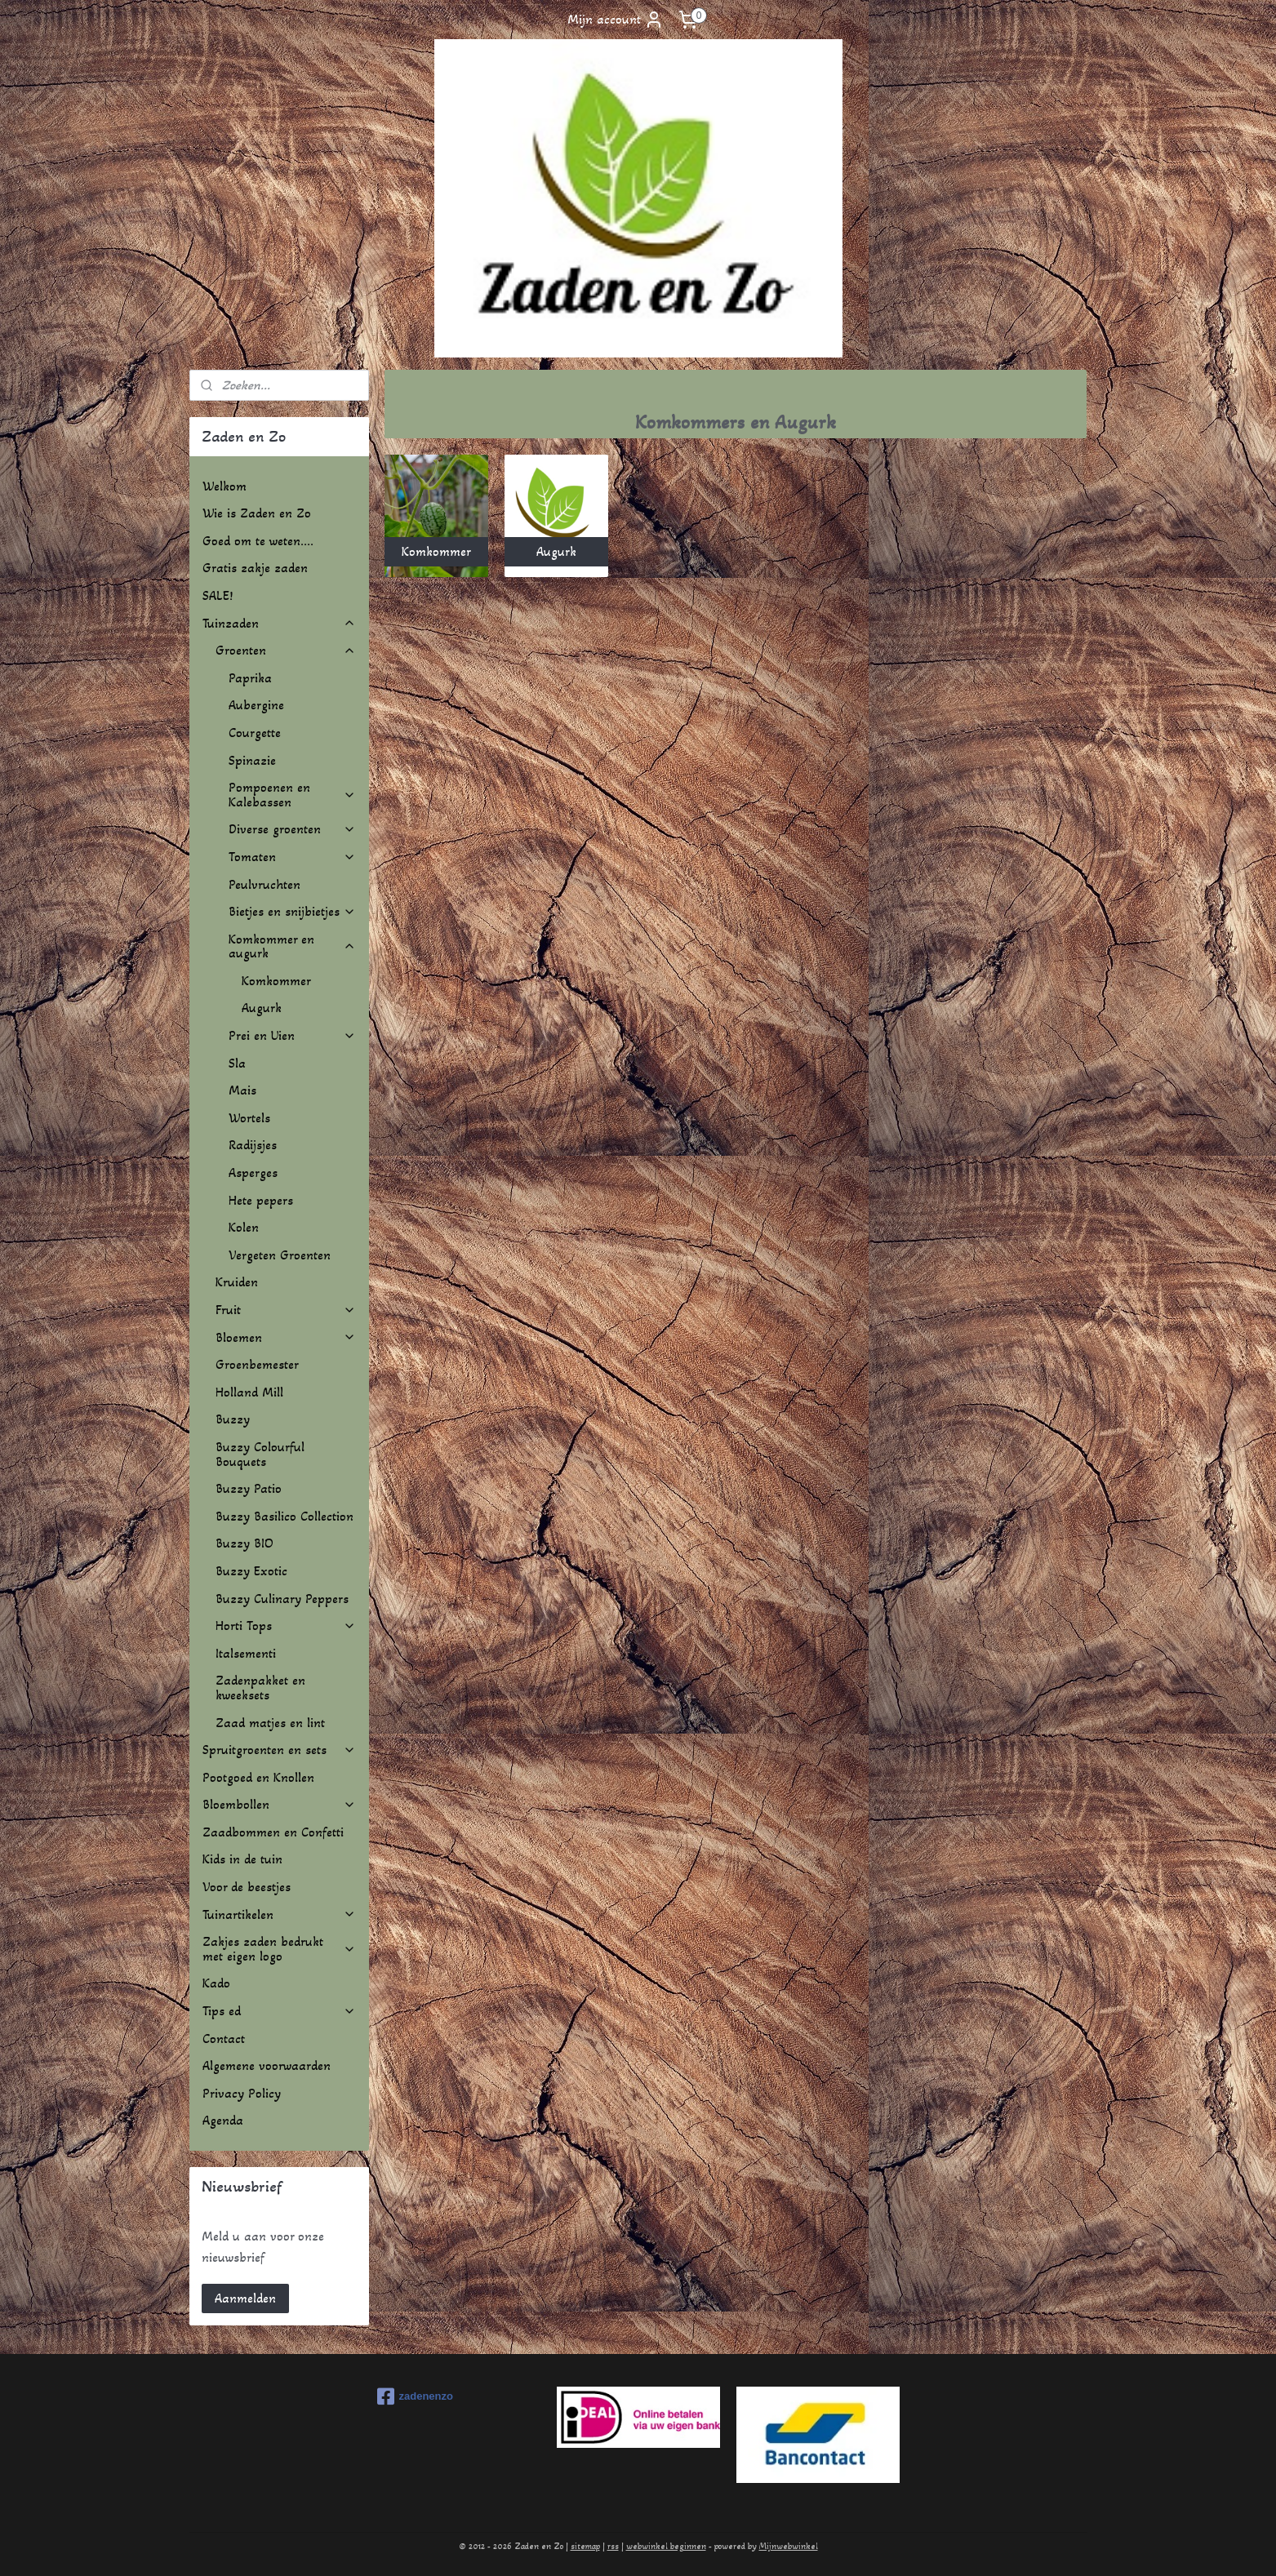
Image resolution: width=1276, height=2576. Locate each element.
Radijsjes (253, 1145)
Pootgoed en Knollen (258, 1777)
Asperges (253, 1172)
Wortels (249, 1118)
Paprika (250, 678)
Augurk (262, 1007)
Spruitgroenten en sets (279, 1749)
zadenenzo (415, 2396)
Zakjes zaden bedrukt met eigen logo (279, 1949)
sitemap (585, 2546)
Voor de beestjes (246, 1886)
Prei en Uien (292, 1035)
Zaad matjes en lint (270, 1722)
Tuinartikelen (279, 1914)
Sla (237, 1063)
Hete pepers (261, 1200)
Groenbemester (257, 1364)
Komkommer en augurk (292, 946)
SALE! (217, 595)
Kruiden (237, 1282)
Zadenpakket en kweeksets (260, 1687)
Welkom (224, 486)
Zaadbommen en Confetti (273, 1832)
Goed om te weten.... (257, 541)
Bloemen (286, 1337)
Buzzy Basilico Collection (284, 1516)
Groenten (286, 650)
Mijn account (615, 19)
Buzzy (233, 1419)
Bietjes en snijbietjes (292, 911)
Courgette (255, 732)
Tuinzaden (279, 623)
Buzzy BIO (244, 1543)
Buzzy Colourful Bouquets (260, 1454)
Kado (216, 1983)
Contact (223, 2038)
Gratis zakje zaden (255, 567)
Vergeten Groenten (280, 1255)
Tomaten (292, 856)
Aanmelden (245, 2298)
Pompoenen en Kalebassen (292, 794)
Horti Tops (286, 1625)
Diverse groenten (292, 829)
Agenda (222, 2120)
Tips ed (279, 2011)
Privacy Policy (241, 2093)
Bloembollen (279, 1804)
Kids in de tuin (242, 1859)
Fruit (286, 1309)
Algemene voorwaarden (266, 2065)
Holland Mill (249, 1392)
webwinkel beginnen (666, 2546)
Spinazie (252, 760)
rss (613, 2546)
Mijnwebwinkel (788, 2546)
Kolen (244, 1227)
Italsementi (246, 1653)
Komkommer (276, 980)
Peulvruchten (264, 884)
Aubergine (256, 705)
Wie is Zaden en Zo (256, 513)
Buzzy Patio (249, 1488)
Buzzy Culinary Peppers (282, 1598)
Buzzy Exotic (251, 1571)
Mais (242, 1090)
